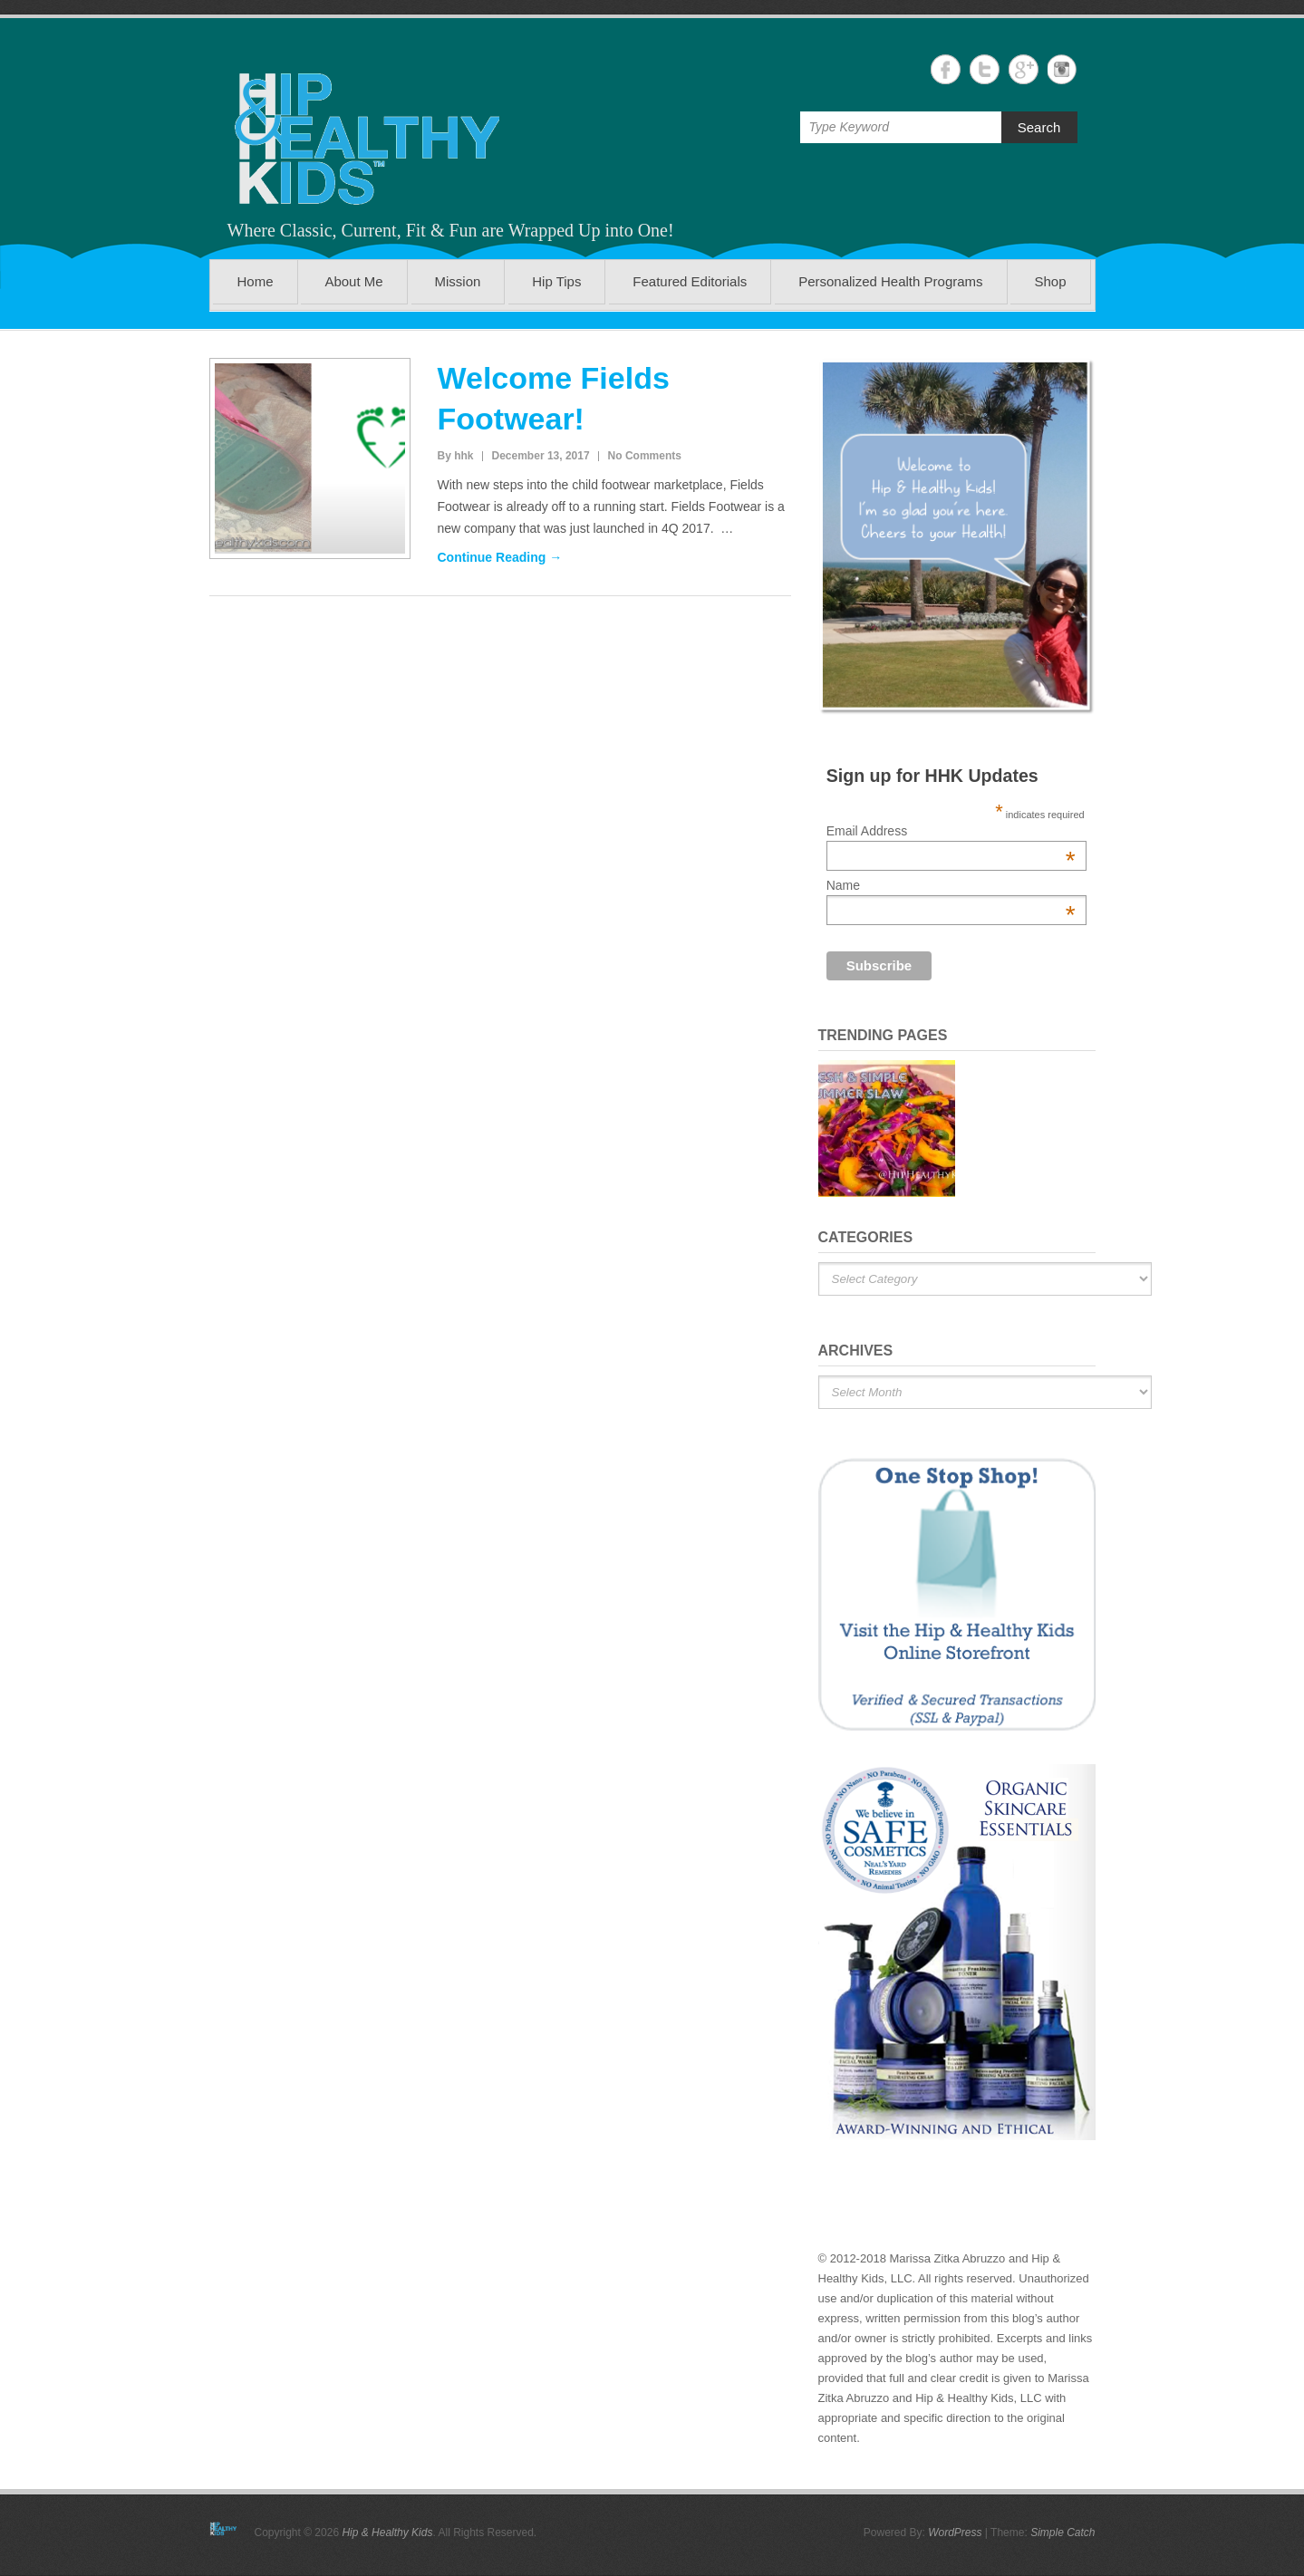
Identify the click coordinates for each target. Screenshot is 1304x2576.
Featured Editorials (690, 281)
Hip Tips (556, 281)
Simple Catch (1062, 2532)
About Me (353, 281)
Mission (458, 281)
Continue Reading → (500, 557)
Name (951, 885)
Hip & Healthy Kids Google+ (1023, 69)
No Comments (644, 455)
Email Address (951, 831)
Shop (1050, 281)
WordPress (954, 2532)
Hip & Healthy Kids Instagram (1062, 69)
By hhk (456, 455)
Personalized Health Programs (890, 281)
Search (1039, 127)
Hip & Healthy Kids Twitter (985, 69)
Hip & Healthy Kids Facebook (946, 69)
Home (255, 281)
